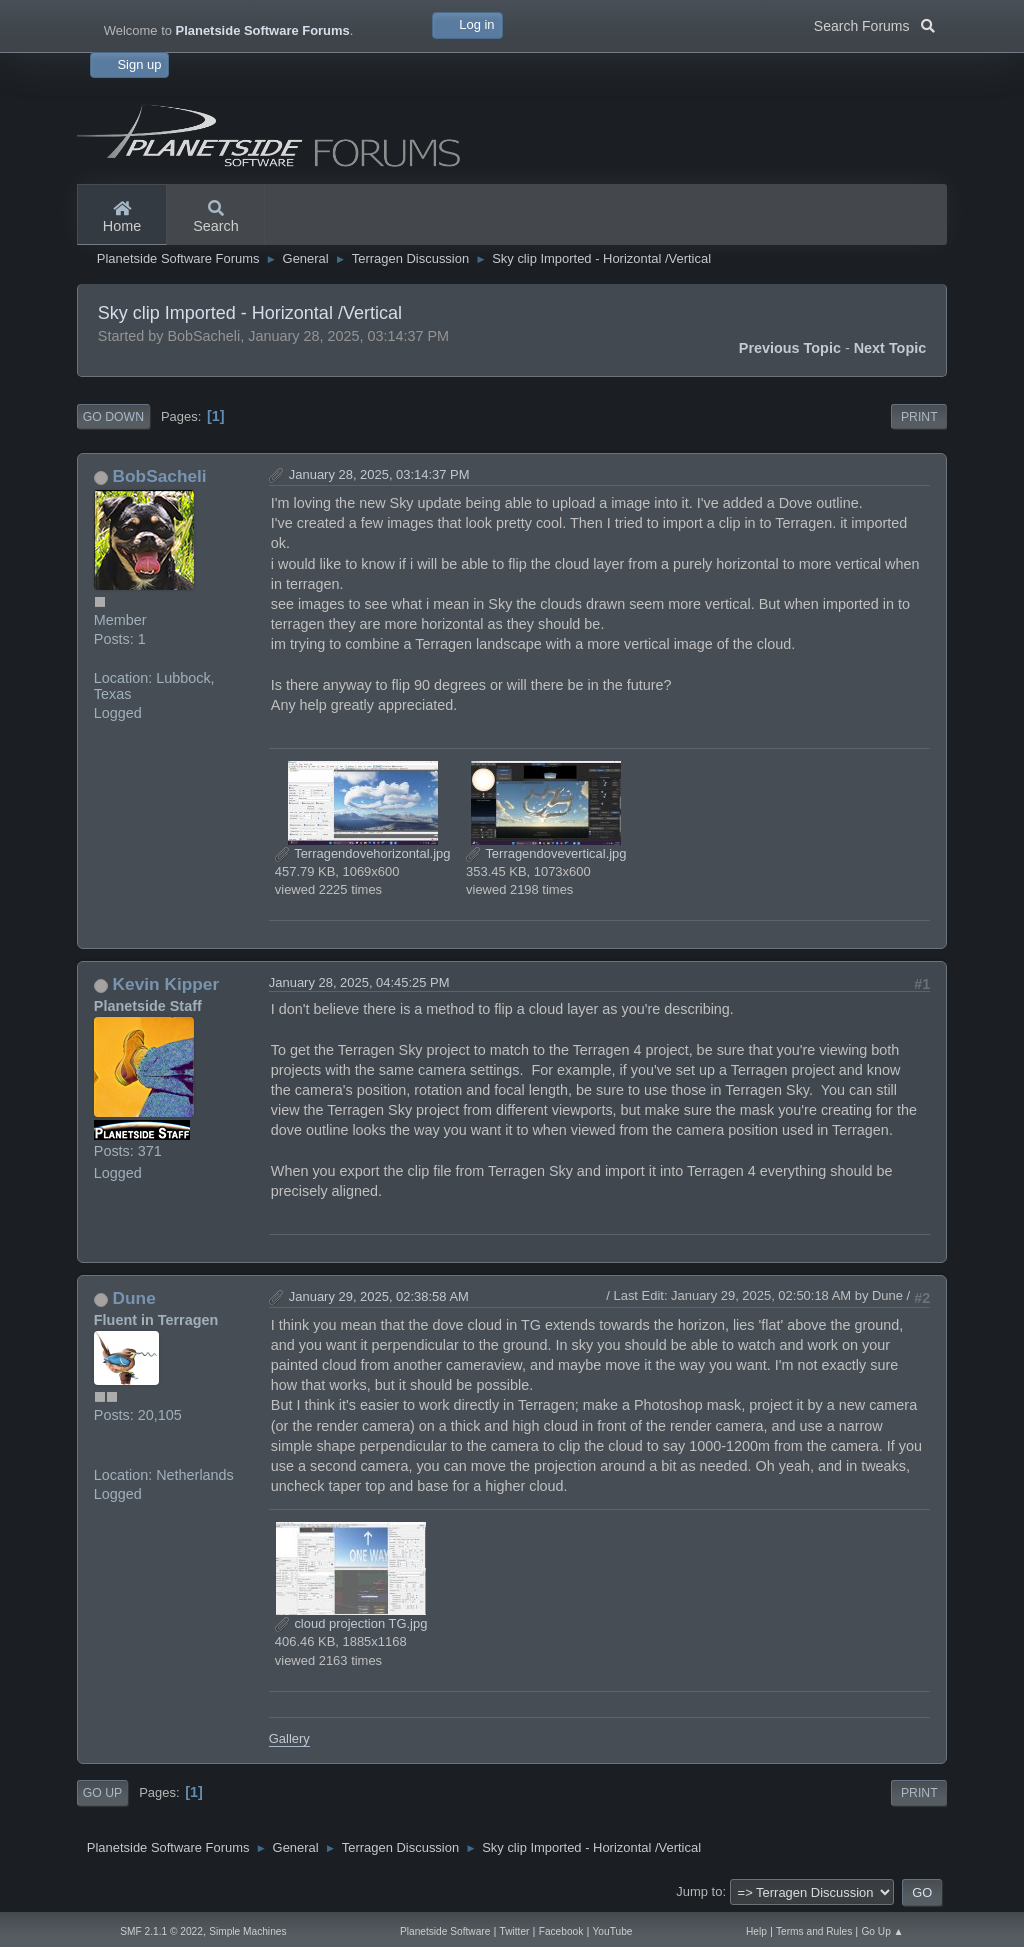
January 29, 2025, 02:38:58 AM (379, 1296)
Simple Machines (247, 1931)
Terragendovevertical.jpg (546, 853)
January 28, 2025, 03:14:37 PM (379, 474)
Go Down (113, 417)
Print (919, 417)
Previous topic (790, 348)
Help (756, 1931)
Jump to (699, 1891)
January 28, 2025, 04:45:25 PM (359, 982)
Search (216, 218)
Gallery (289, 1738)
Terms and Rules (814, 1931)
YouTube (613, 1931)
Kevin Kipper (166, 984)
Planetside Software (445, 1931)
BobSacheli (160, 476)
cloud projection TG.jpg (351, 1623)
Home (122, 218)
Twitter (515, 1931)
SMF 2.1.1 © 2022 (161, 1931)
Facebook (561, 1931)
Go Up (102, 1793)
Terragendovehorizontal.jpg (363, 853)
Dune (134, 1298)
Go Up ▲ (882, 1931)
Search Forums (874, 24)
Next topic (890, 348)
